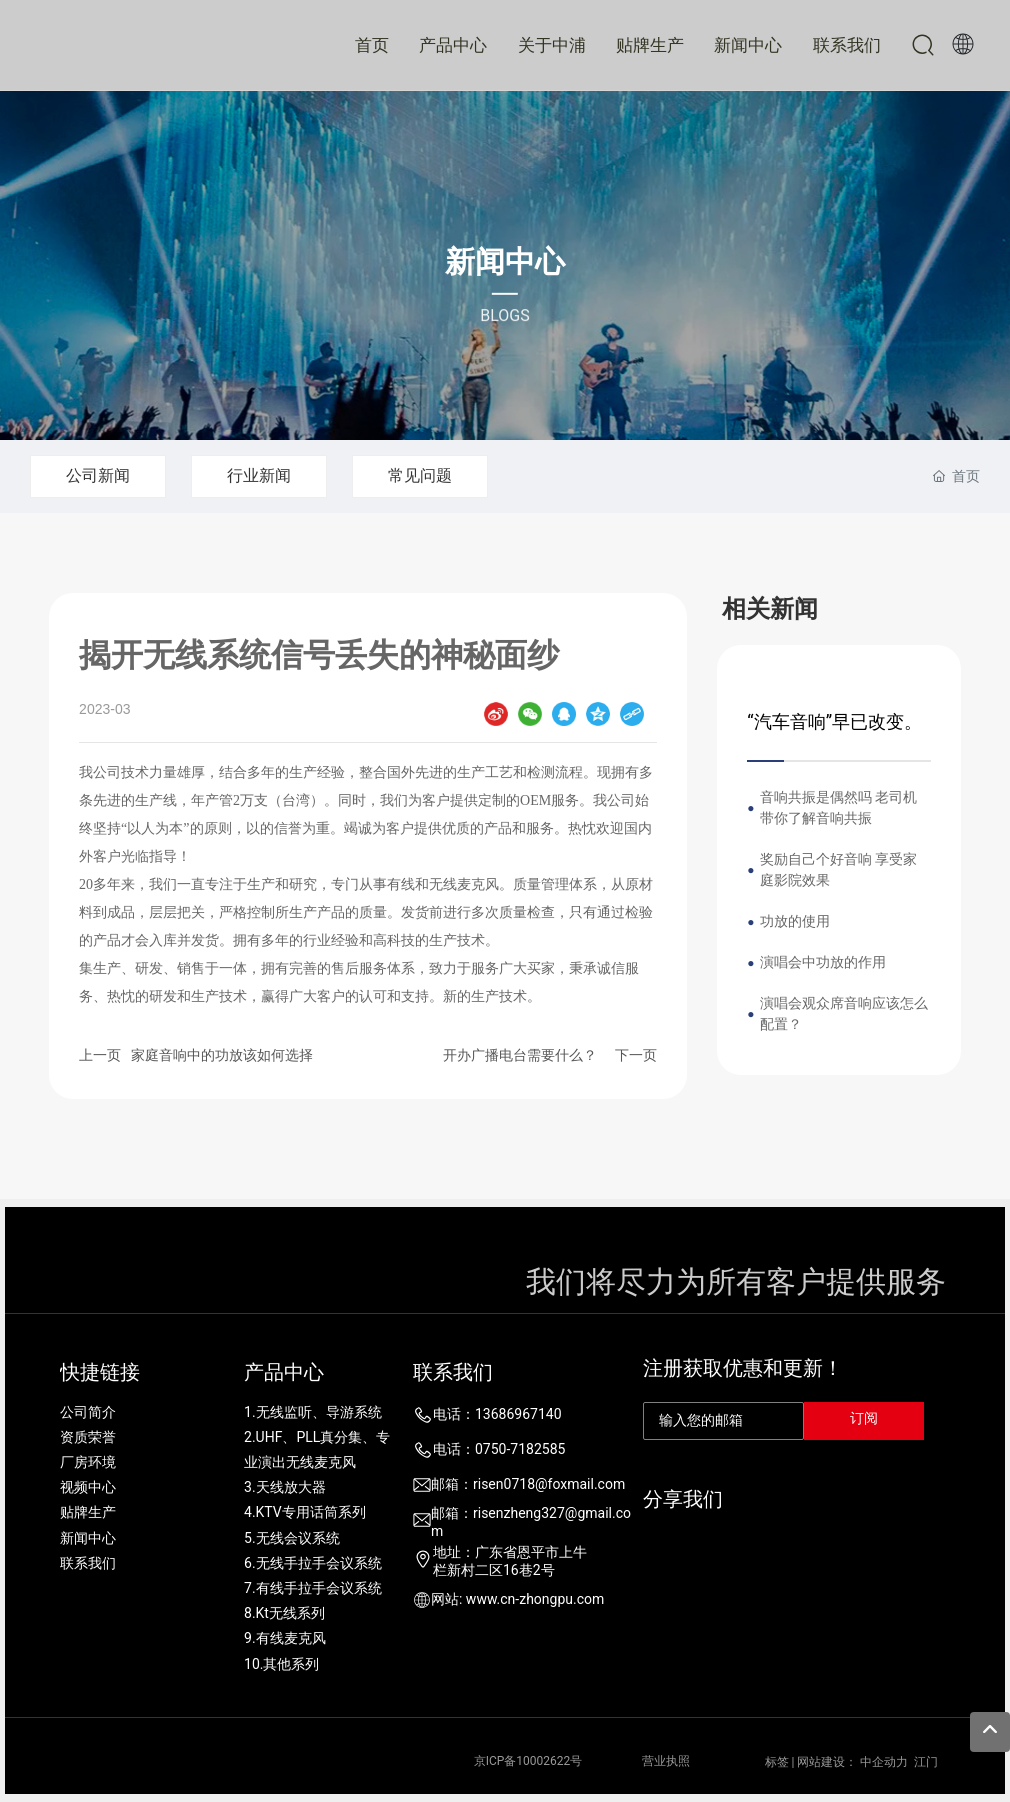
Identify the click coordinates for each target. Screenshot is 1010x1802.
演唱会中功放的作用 (823, 962)
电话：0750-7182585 (499, 1449)
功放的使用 (795, 921)
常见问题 (420, 475)
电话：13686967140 (497, 1414)
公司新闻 (98, 475)
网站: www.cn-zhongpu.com (517, 1599)
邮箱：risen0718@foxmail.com (528, 1484)
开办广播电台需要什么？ (520, 1055)
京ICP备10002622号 (528, 1761)
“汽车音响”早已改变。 (834, 721)
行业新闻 (259, 475)
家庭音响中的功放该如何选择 (222, 1055)
